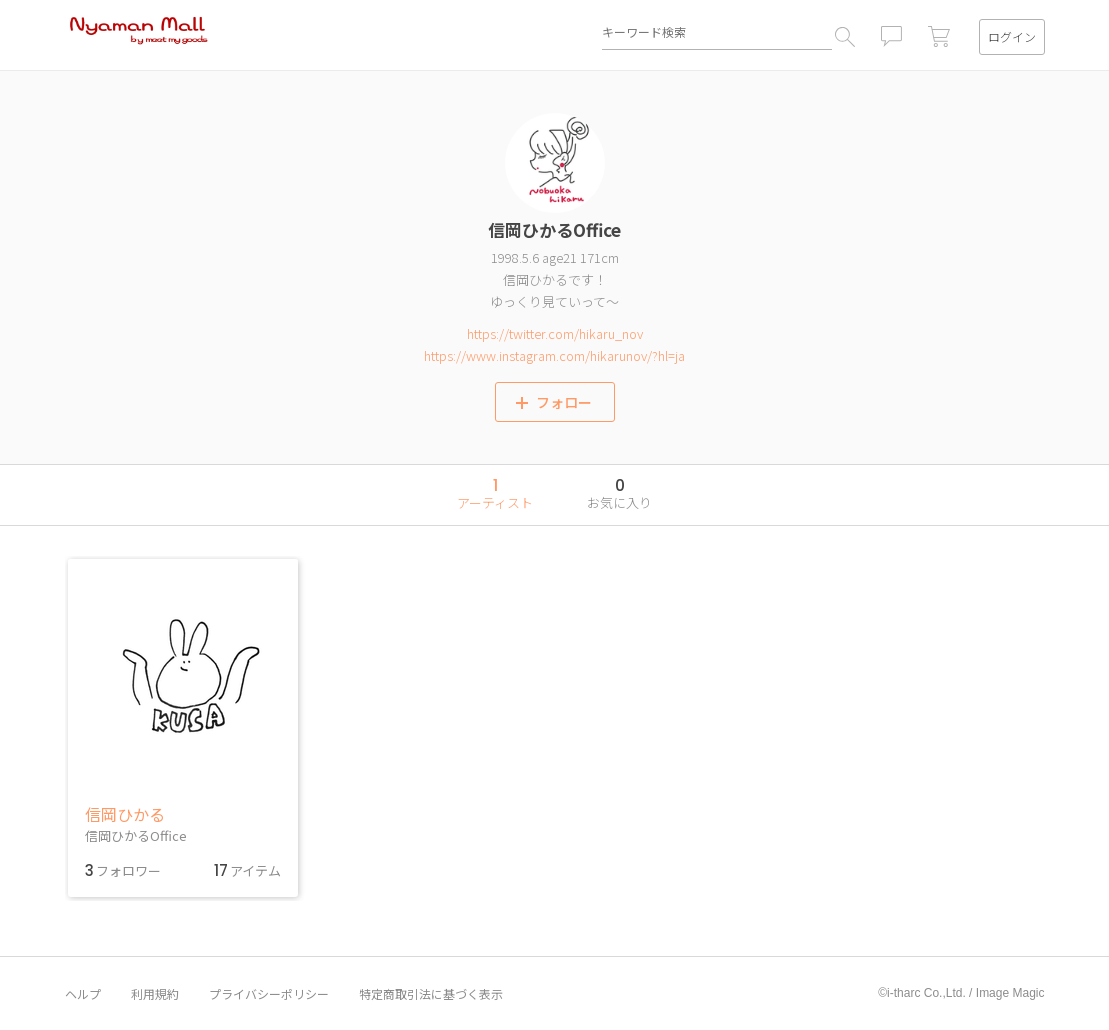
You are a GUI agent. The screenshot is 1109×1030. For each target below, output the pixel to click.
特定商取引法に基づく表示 (431, 994)
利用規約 (155, 994)
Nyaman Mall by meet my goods (139, 34)
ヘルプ (83, 994)
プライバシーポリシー (269, 994)
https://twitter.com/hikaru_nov (555, 333)
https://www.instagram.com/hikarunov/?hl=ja (554, 355)
